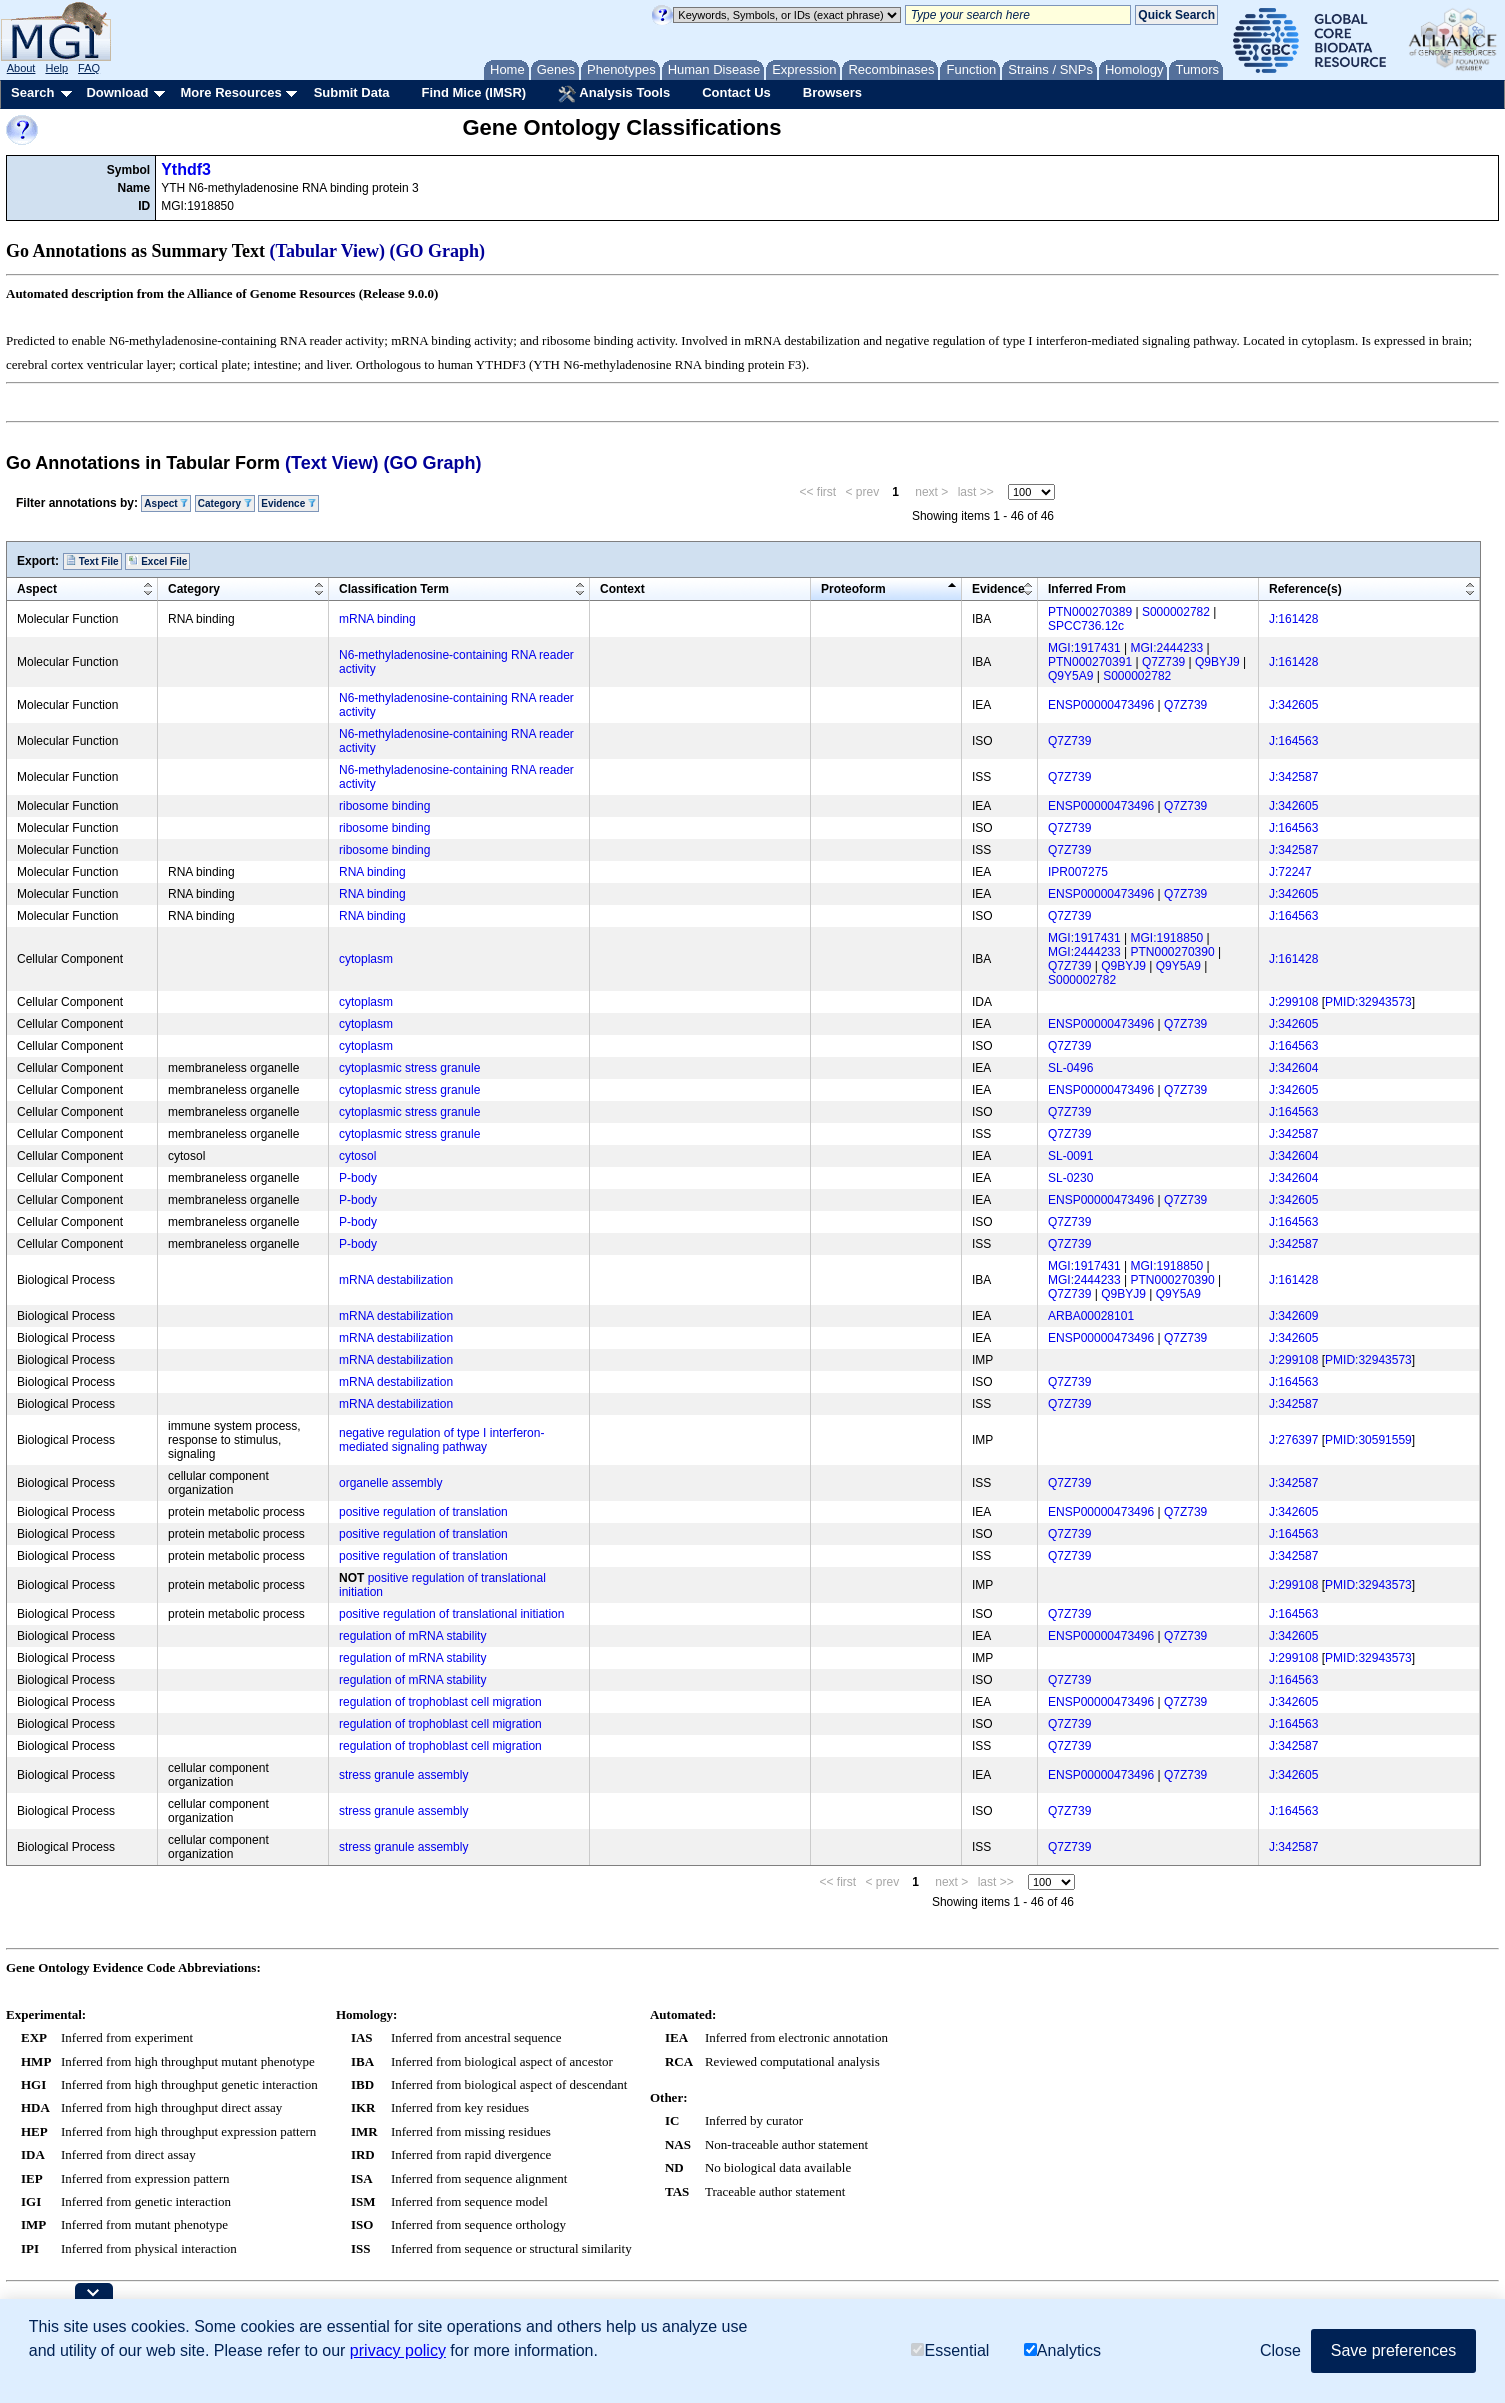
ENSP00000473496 (1101, 705)
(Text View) (331, 463)
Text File (92, 561)
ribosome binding (384, 806)
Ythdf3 (186, 169)
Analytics (1062, 2350)
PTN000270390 (1173, 952)
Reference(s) (1305, 589)
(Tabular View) (328, 251)
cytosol (357, 1156)
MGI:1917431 (1084, 648)
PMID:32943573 (1368, 1002)
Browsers (832, 92)
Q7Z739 (1163, 662)
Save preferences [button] (1393, 2350)
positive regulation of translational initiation (451, 1614)
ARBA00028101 (1091, 1316)
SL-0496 (1070, 1068)
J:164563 (1293, 741)
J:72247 (1290, 872)
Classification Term (394, 589)
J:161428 (1293, 619)
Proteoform (853, 589)
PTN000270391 (1090, 662)
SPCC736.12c (1086, 626)
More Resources (230, 92)
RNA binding (372, 872)
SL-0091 (1070, 1156)
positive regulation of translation (423, 1512)
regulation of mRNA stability (412, 1636)
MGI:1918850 (1167, 938)
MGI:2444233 (1167, 648)
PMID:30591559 (1368, 1440)
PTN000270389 (1090, 612)
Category (225, 503)
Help (56, 68)
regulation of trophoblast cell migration (440, 1702)
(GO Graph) (438, 251)
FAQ (89, 68)
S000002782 (1176, 612)
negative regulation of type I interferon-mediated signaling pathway (441, 1440)
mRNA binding (377, 619)
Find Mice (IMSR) (473, 92)
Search (32, 92)
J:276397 (1293, 1440)
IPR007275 (1078, 872)
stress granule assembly (403, 1775)
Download (117, 92)
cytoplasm (366, 959)
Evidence (288, 503)
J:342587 (1293, 777)
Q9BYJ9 (1217, 662)
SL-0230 (1070, 1178)
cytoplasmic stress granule (409, 1068)
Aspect (166, 503)
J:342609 (1293, 1316)
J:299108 (1293, 1002)
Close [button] (1280, 2350)
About (21, 68)
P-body (358, 1178)
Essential (950, 2350)
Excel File (157, 561)
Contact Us (736, 92)
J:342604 (1293, 1068)
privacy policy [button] (398, 2350)
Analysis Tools (614, 94)
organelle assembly (390, 1483)
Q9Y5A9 (1070, 676)
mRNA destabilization (396, 1280)
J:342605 (1293, 705)
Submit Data (352, 92)
